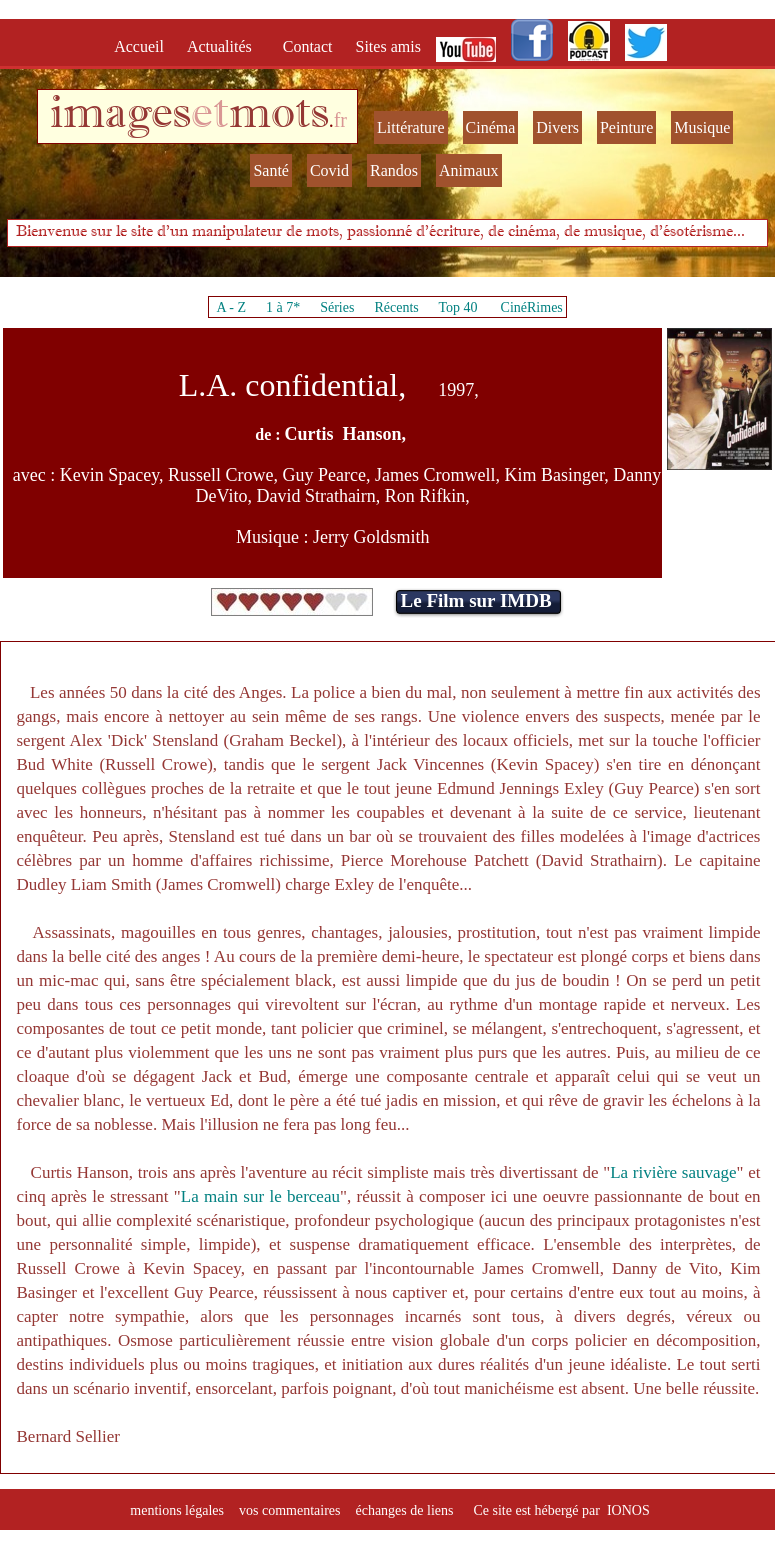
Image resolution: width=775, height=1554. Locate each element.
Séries (337, 307)
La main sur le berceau (260, 1196)
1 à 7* (283, 307)
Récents (396, 307)
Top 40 (458, 307)
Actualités (225, 46)
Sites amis (388, 46)
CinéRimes (532, 307)
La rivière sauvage (673, 1172)
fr (340, 120)
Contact (310, 46)
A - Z (231, 307)
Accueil (143, 46)
